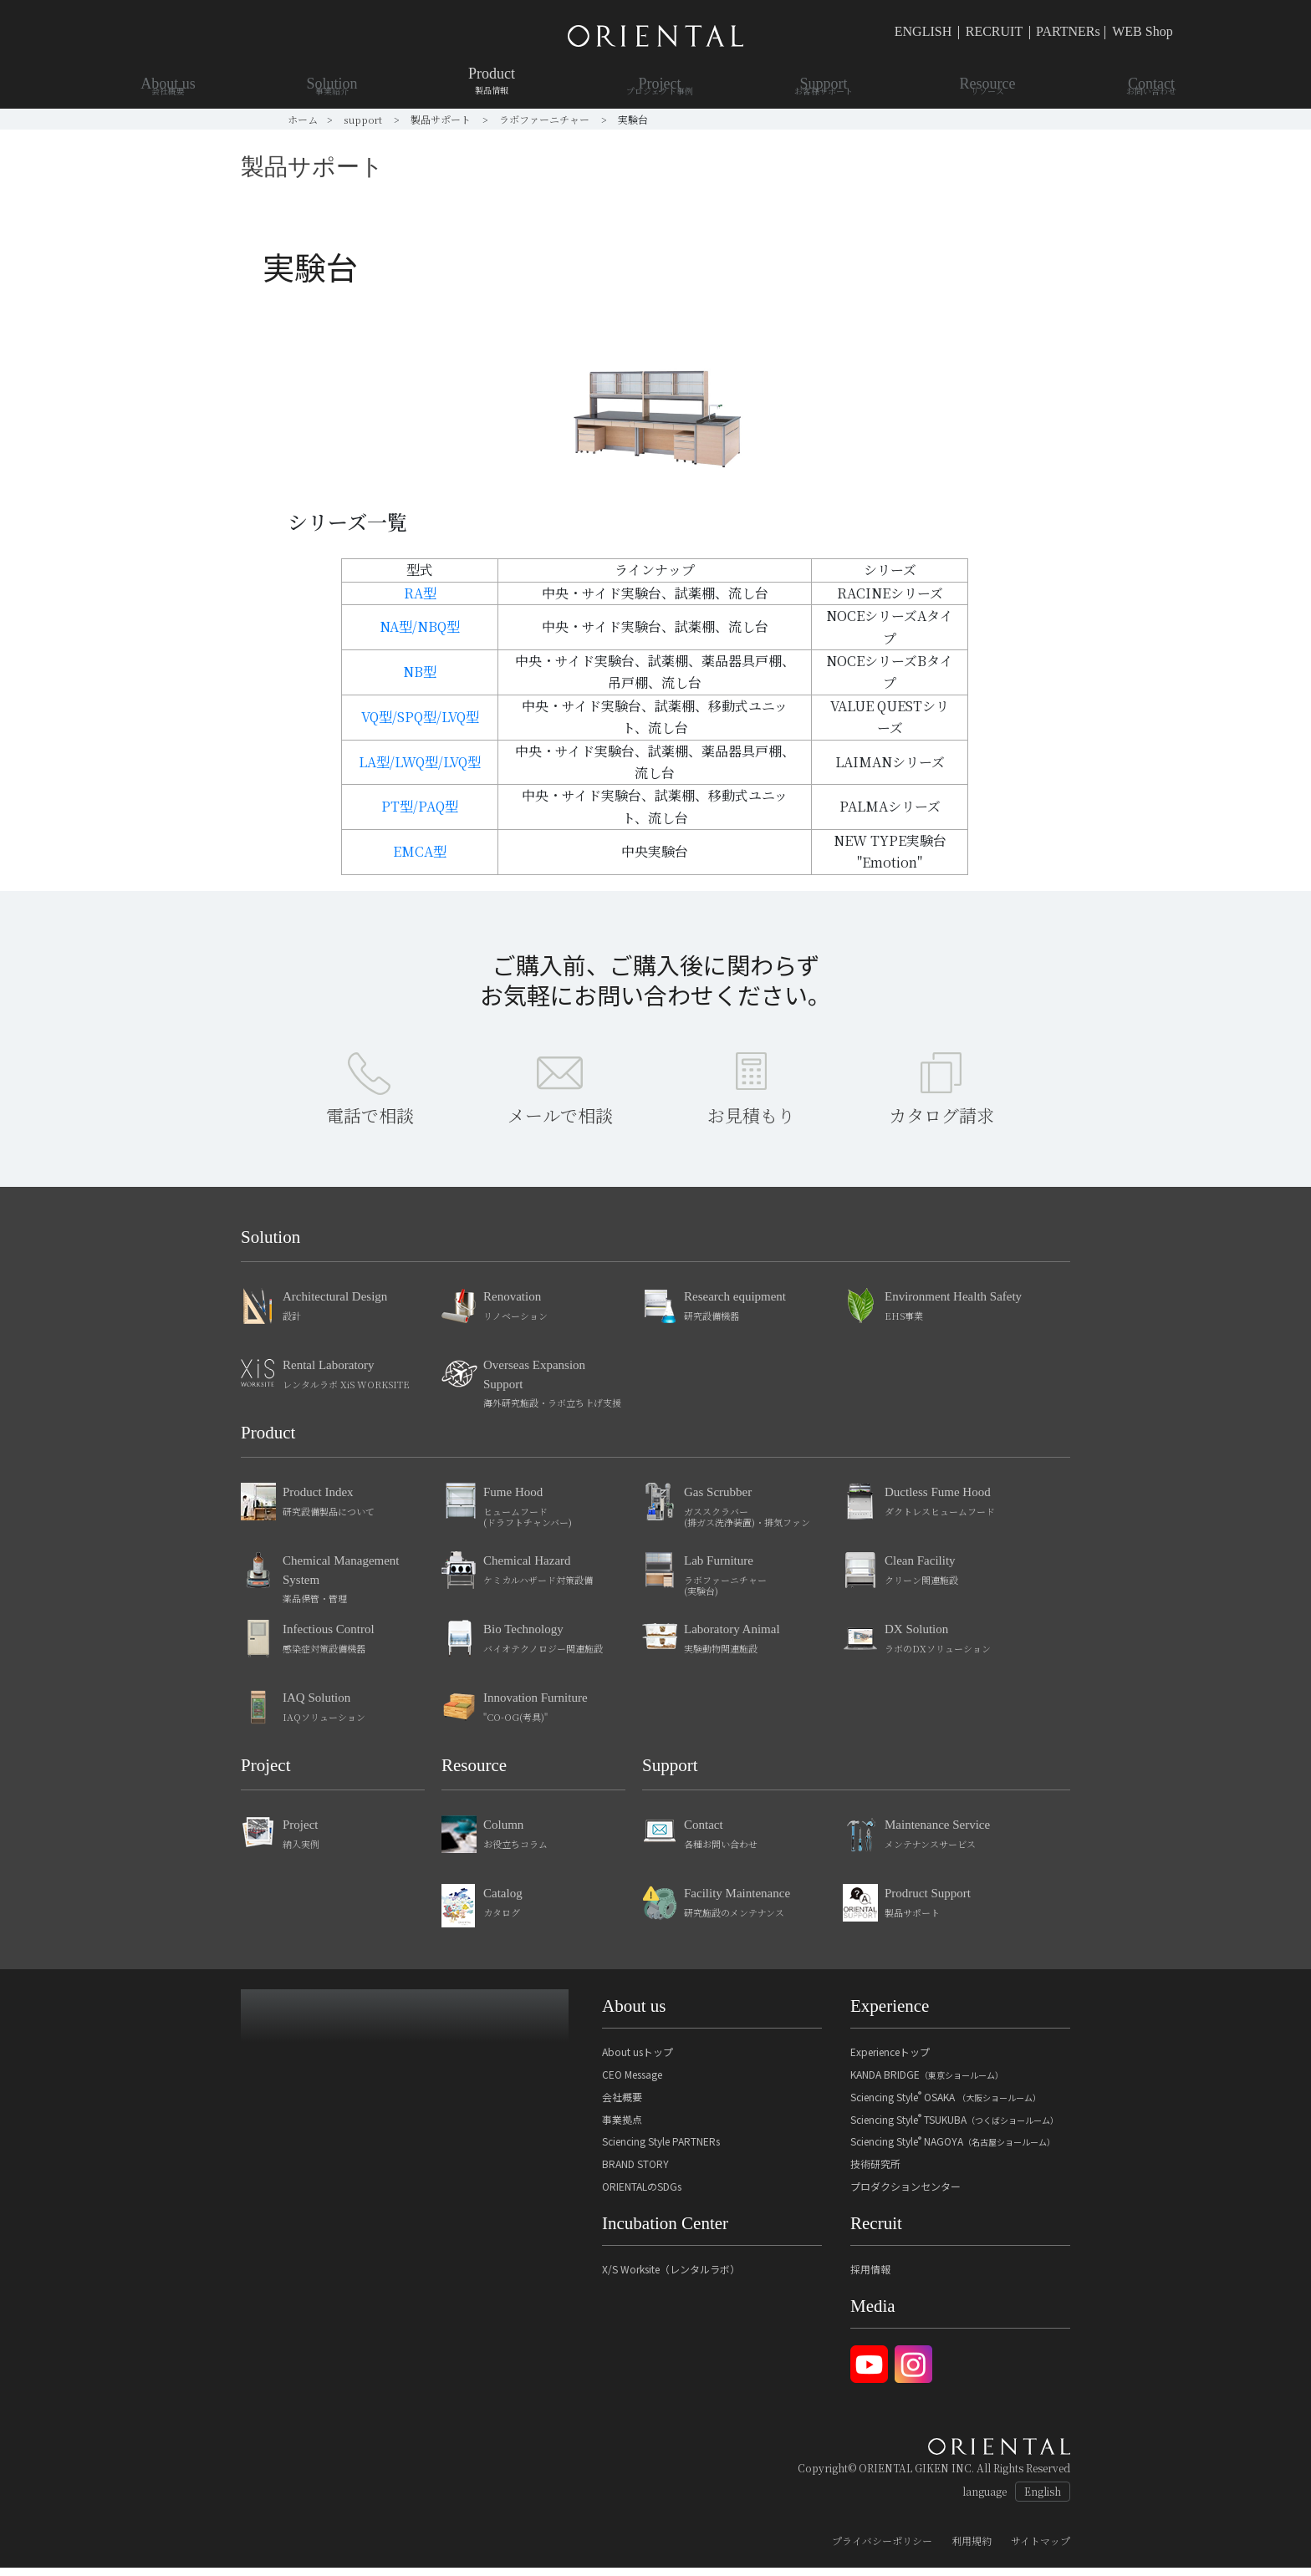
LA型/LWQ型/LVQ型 (420, 761)
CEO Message (632, 2082)
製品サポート (442, 119)
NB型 (419, 671)
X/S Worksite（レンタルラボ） (671, 2277)
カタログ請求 (941, 1123)
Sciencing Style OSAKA (945, 2105)
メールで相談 (560, 1123)
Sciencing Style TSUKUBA (954, 2127)
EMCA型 (419, 851)
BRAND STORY (635, 2172)
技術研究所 (875, 2172)
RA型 (420, 593)
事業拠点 (622, 2127)
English (1042, 2499)
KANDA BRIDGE (926, 2082)
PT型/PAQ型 (419, 806)
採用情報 (870, 2277)
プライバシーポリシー (882, 2549)
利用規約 (971, 2549)
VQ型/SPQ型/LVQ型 (420, 716)
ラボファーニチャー (545, 119)
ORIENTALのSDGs (641, 2194)
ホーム (303, 119)
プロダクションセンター (905, 2194)
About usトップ (637, 2060)
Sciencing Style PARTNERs (661, 2149)
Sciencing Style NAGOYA (952, 2149)
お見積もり (751, 1123)
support (364, 119)
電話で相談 (370, 1123)
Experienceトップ (890, 2060)
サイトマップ (1040, 2549)
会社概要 (622, 2105)
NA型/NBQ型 (420, 626)
